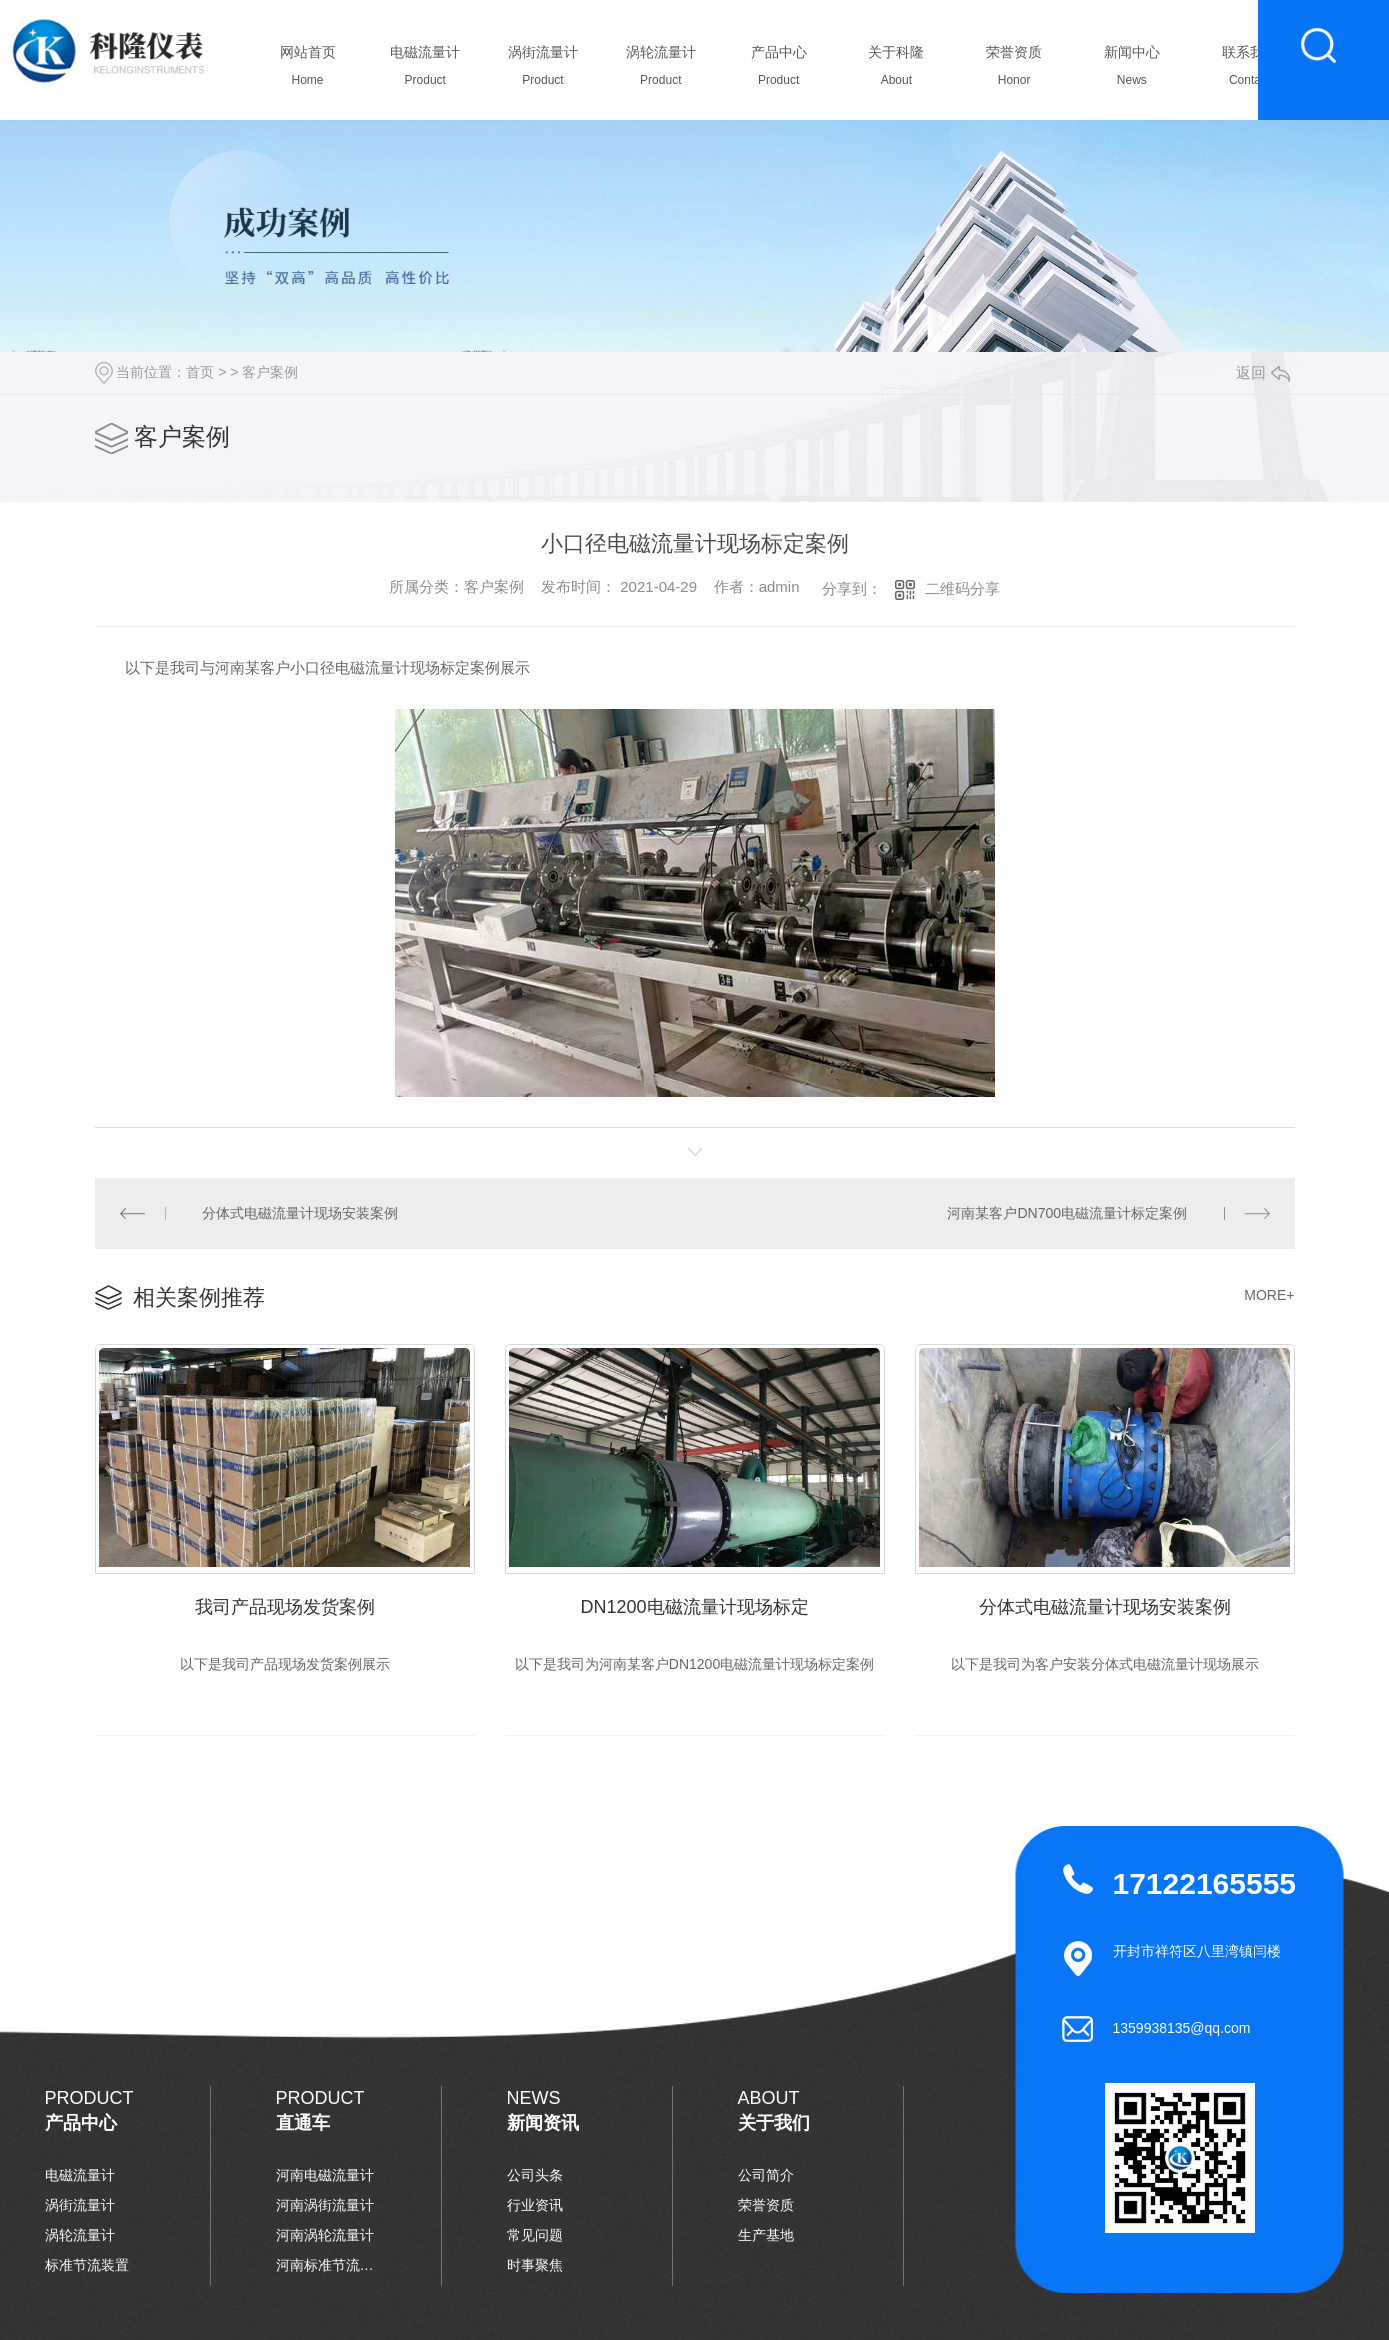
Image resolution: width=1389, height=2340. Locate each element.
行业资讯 (535, 2205)
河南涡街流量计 (325, 2205)
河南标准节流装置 (326, 2265)
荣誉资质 (1014, 71)
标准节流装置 (87, 2265)
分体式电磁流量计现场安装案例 (300, 1213)
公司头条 (535, 2175)
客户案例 (270, 372)
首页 (200, 372)
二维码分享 (962, 588)
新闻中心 (1131, 71)
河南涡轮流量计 (325, 2235)
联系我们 (1249, 71)
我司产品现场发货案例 (285, 1607)
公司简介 (766, 2175)
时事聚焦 (535, 2265)
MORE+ (1269, 1295)
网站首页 (307, 71)
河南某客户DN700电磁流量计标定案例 (1067, 1213)
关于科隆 (896, 71)
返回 (1263, 372)
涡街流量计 (543, 71)
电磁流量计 (425, 71)
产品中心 (778, 71)
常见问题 (535, 2235)
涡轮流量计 (660, 71)
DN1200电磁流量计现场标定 (694, 1607)
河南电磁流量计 (325, 2175)
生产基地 (766, 2235)
